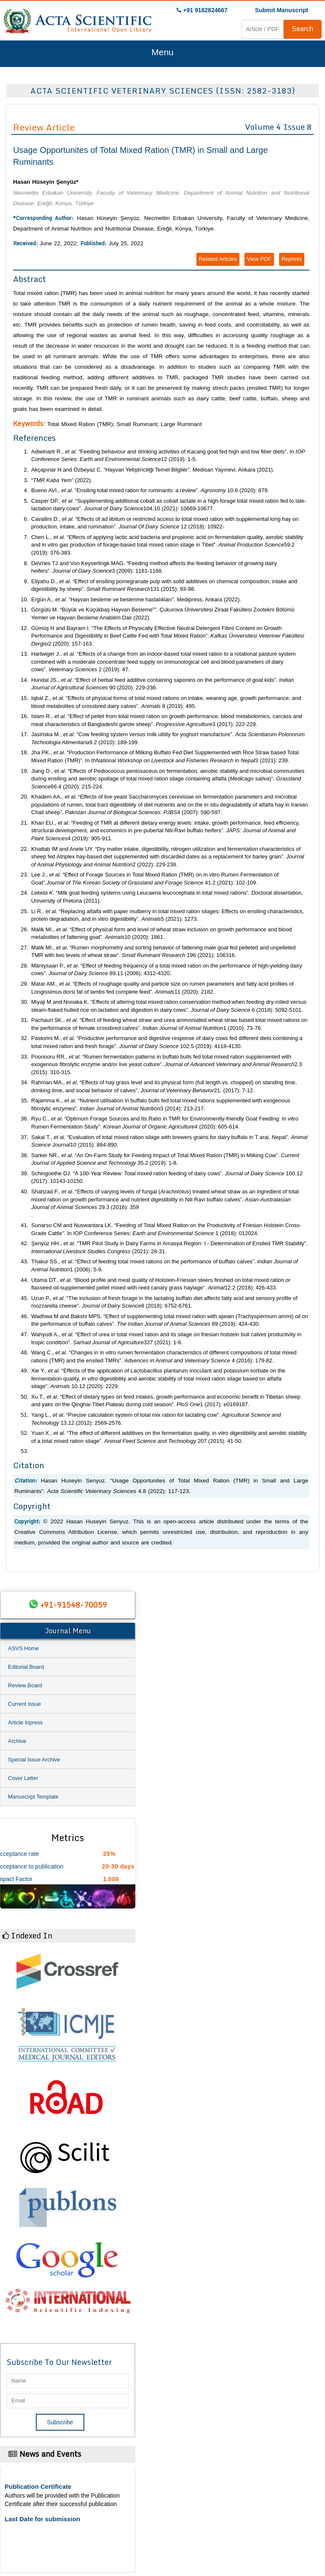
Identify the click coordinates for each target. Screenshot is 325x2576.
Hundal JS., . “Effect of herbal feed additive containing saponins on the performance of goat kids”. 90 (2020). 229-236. (162, 684)
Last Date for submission (42, 2518)
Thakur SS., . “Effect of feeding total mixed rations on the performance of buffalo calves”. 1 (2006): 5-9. (164, 1265)
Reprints (292, 259)
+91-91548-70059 (73, 1604)
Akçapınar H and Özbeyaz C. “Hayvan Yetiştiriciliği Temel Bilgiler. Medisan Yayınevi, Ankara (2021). (152, 469)
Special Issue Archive (34, 1759)
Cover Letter (23, 1778)
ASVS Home (23, 1648)
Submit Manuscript (281, 10)
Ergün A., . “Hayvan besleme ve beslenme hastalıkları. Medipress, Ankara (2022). (136, 599)
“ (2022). (61, 480)
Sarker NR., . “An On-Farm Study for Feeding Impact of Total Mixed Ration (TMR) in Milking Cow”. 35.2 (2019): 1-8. (165, 1159)
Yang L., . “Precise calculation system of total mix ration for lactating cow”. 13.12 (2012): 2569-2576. (156, 1419)
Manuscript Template (33, 1796)
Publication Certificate (38, 2486)
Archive (17, 1741)
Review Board (25, 1685)
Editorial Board (26, 1667)
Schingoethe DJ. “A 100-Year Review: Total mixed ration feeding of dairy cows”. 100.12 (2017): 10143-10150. (167, 1177)
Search (303, 28)
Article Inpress (25, 1722)
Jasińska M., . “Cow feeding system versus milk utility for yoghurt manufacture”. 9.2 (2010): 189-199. (168, 738)
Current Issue (24, 1704)
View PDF (259, 259)
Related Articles (218, 259)
